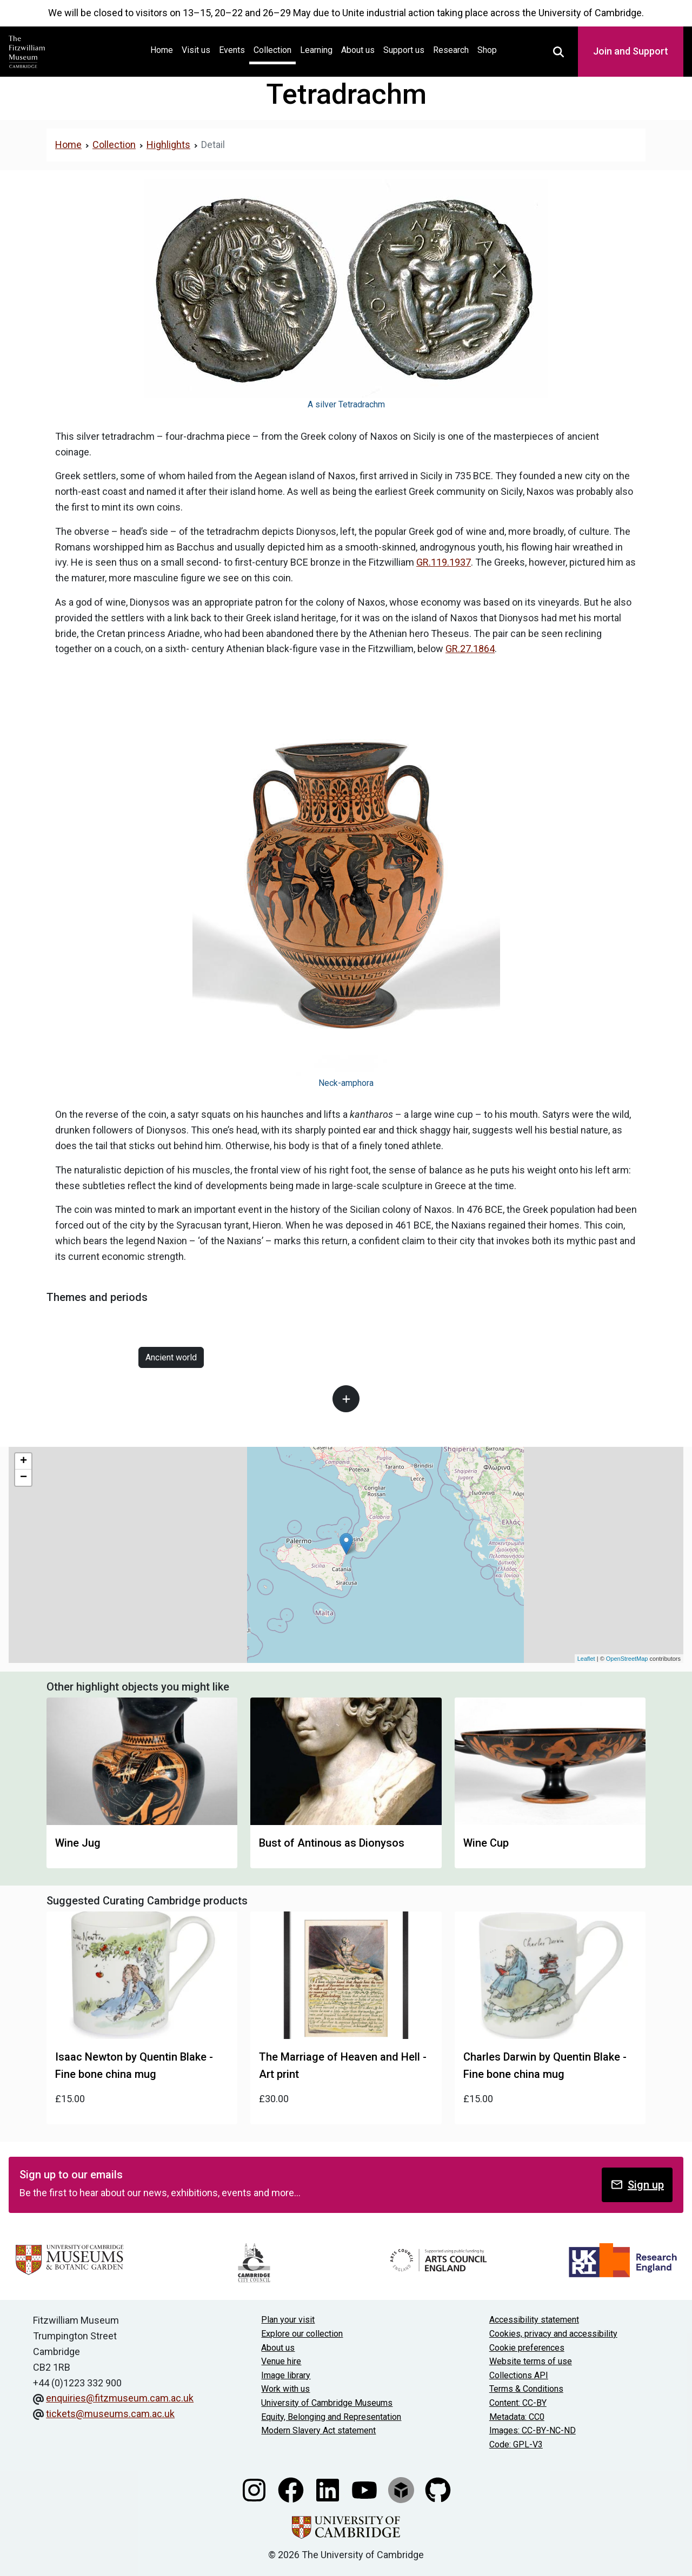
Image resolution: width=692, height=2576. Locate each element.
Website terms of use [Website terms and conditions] (530, 2361)
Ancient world (171, 1357)
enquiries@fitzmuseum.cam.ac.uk (120, 2398)
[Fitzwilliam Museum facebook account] (292, 2489)
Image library (285, 2375)
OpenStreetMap (627, 1658)
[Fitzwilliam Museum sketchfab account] (402, 2489)
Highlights (168, 144)
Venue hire (281, 2361)
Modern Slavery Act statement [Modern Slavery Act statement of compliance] (318, 2430)
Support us (403, 50)
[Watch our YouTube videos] (365, 2489)
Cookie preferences (526, 2348)
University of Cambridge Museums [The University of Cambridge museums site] (326, 2403)
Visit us (196, 50)
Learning (316, 50)
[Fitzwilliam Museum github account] (438, 2489)
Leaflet (586, 1658)
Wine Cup (486, 1842)
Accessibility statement (534, 2320)
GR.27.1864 (470, 648)
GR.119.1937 (443, 562)
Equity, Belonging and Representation (331, 2417)
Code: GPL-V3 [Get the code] (516, 2444)
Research (451, 50)
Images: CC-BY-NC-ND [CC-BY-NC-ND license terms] (532, 2430)
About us (358, 50)
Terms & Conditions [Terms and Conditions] (526, 2389)
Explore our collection (302, 2334)
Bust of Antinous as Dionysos (331, 1842)
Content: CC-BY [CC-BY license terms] (518, 2403)
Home (163, 49)
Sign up (637, 2184)
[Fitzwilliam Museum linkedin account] (328, 2489)
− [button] (23, 1478)
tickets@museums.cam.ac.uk (110, 2413)
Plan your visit (288, 2320)
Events (232, 50)
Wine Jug (78, 1842)
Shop (487, 50)
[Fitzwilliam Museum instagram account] (255, 2489)
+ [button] (23, 1461)
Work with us (285, 2389)
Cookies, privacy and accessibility (553, 2334)
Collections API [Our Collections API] (518, 2375)
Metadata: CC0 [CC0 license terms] (516, 2417)
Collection (272, 50)
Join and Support (630, 51)
